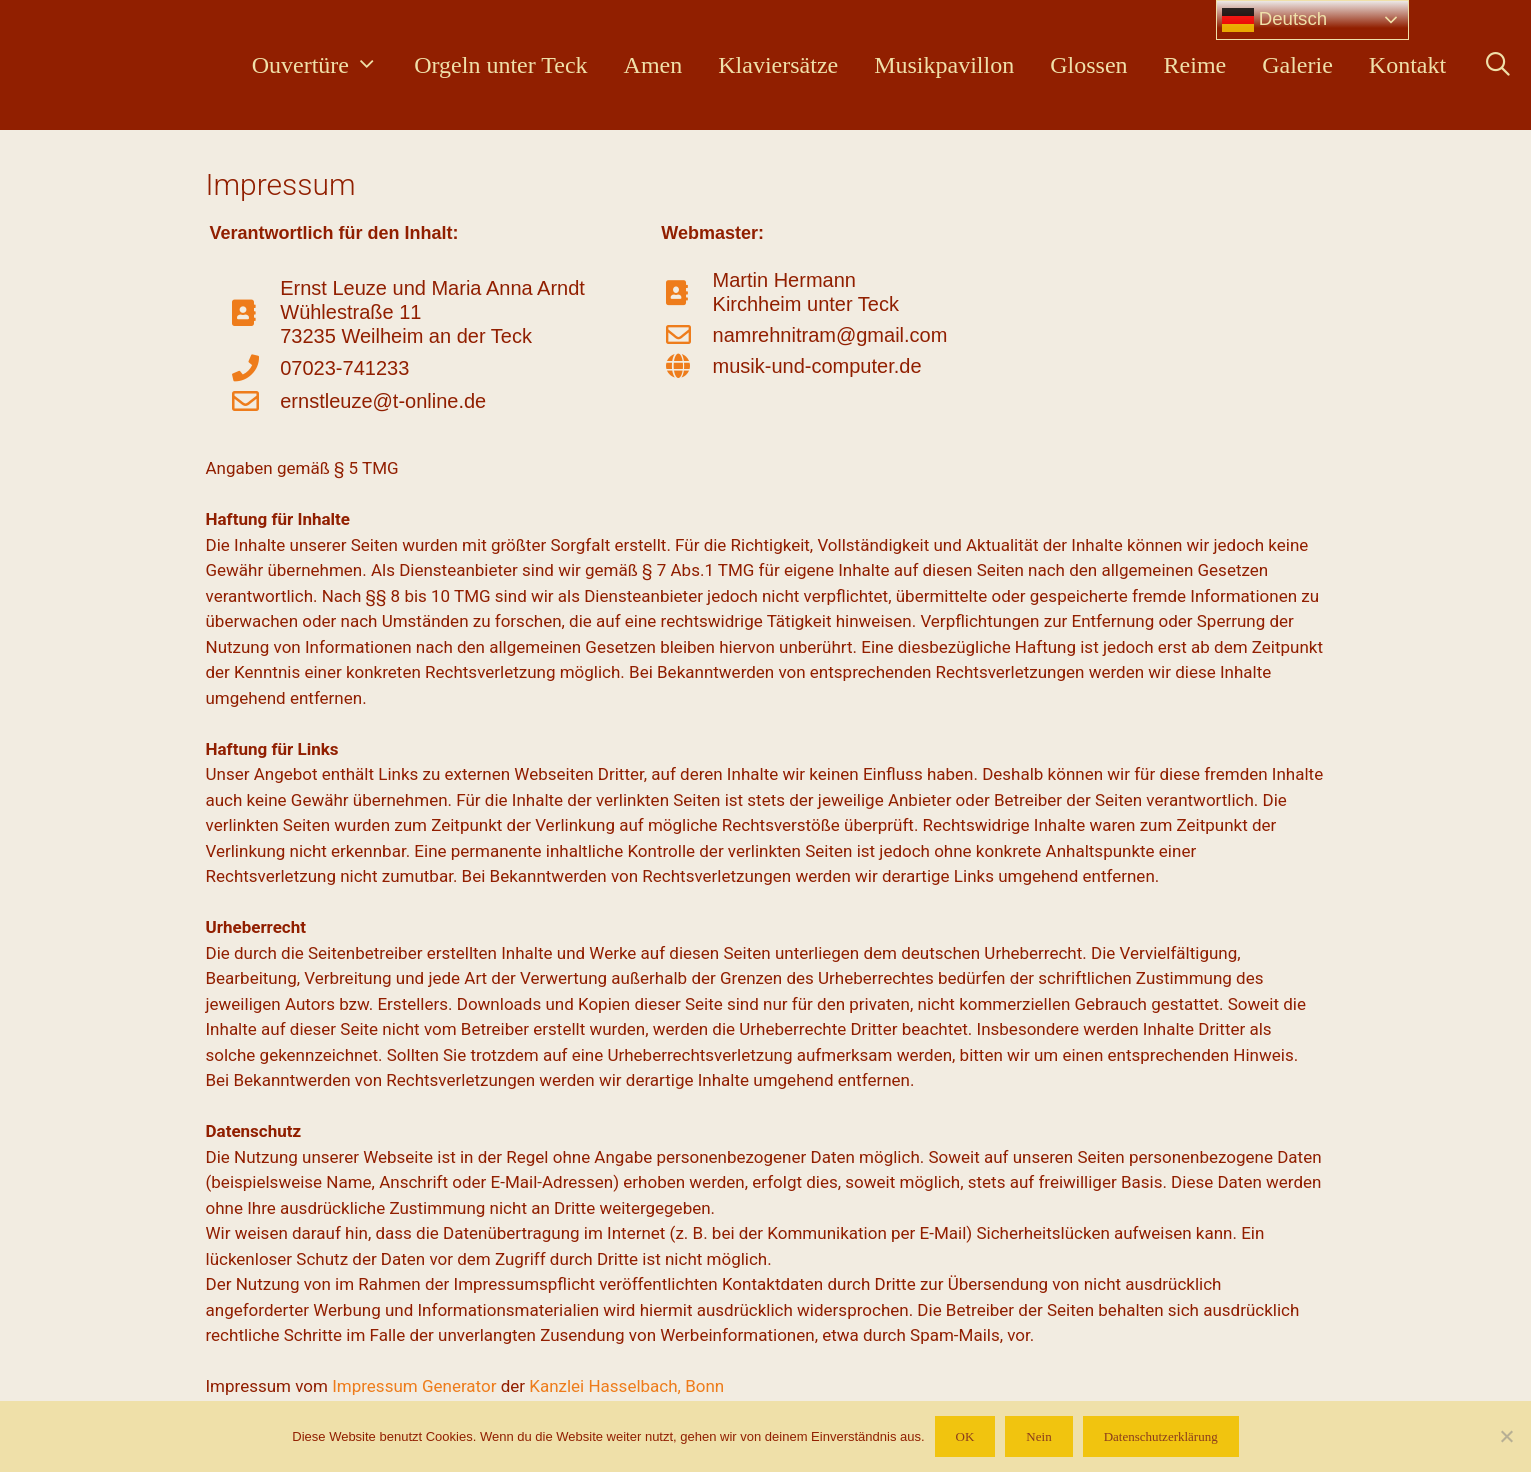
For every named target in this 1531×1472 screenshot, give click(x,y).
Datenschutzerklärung (1161, 1436)
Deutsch (1275, 20)
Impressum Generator (414, 1386)
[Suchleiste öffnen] (1497, 65)
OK (965, 1436)
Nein (1038, 1436)
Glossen (1088, 65)
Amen (653, 65)
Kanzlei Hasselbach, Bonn (626, 1386)
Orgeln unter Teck (500, 65)
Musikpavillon (944, 65)
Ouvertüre (324, 65)
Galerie (1297, 65)
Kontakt (1407, 65)
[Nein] (1506, 1436)
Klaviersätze (778, 65)
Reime (1195, 65)
